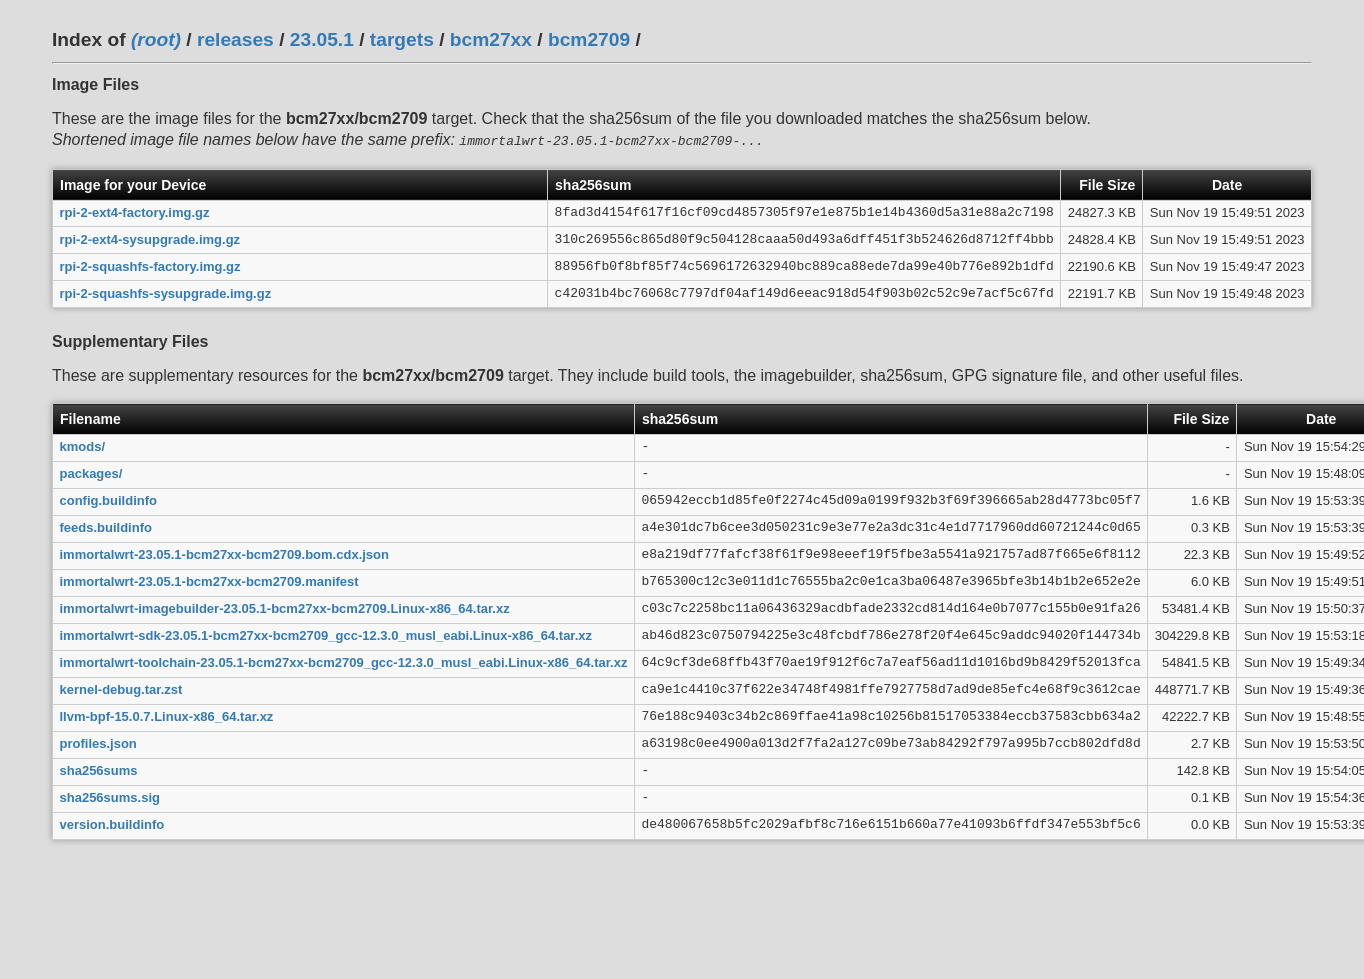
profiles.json (98, 741)
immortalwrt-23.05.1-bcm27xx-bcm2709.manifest (209, 579)
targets (402, 39)
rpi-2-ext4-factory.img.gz (135, 210)
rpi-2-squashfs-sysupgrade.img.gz (166, 291)
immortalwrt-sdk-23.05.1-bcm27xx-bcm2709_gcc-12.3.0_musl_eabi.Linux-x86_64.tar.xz (326, 633)
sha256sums (99, 768)
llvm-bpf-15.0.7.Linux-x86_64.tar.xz (167, 714)
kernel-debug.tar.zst (121, 687)
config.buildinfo (108, 498)
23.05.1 (322, 39)
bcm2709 (589, 39)
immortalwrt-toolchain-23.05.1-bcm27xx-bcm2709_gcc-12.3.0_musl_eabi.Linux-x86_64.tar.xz (344, 660)
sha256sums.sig (110, 795)
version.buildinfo (112, 822)
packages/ (91, 471)
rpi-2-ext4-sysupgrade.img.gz (150, 237)
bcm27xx (491, 39)
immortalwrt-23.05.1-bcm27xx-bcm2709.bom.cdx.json (224, 552)
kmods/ (83, 444)
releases (235, 39)
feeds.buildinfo (106, 525)
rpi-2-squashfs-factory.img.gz (150, 264)
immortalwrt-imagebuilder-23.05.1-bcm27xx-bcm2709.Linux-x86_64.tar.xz (285, 606)
